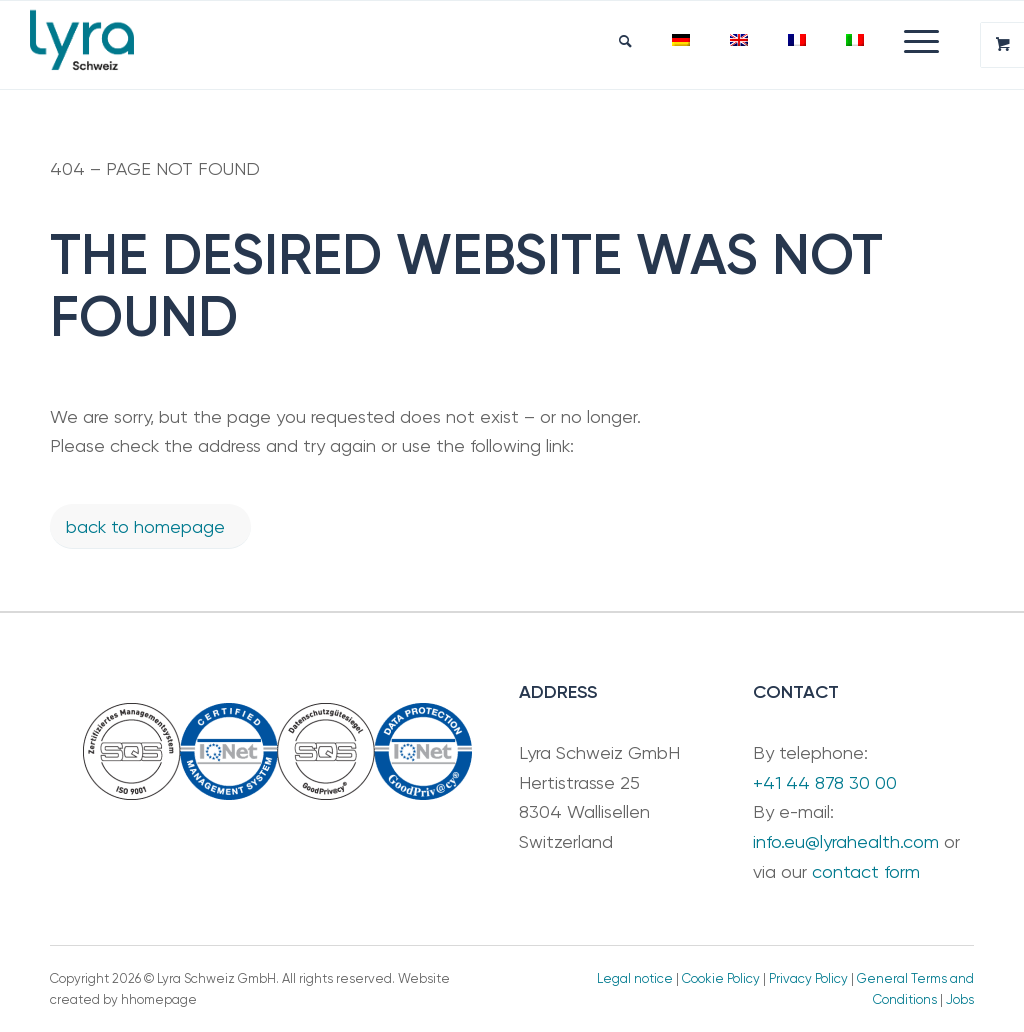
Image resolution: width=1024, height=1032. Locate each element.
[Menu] (911, 41)
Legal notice (635, 978)
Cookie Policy (721, 978)
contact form (866, 871)
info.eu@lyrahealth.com (846, 841)
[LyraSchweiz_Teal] (81, 45)
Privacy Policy (808, 978)
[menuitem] (625, 41)
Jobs (960, 999)
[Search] (625, 41)
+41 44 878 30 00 (825, 782)
